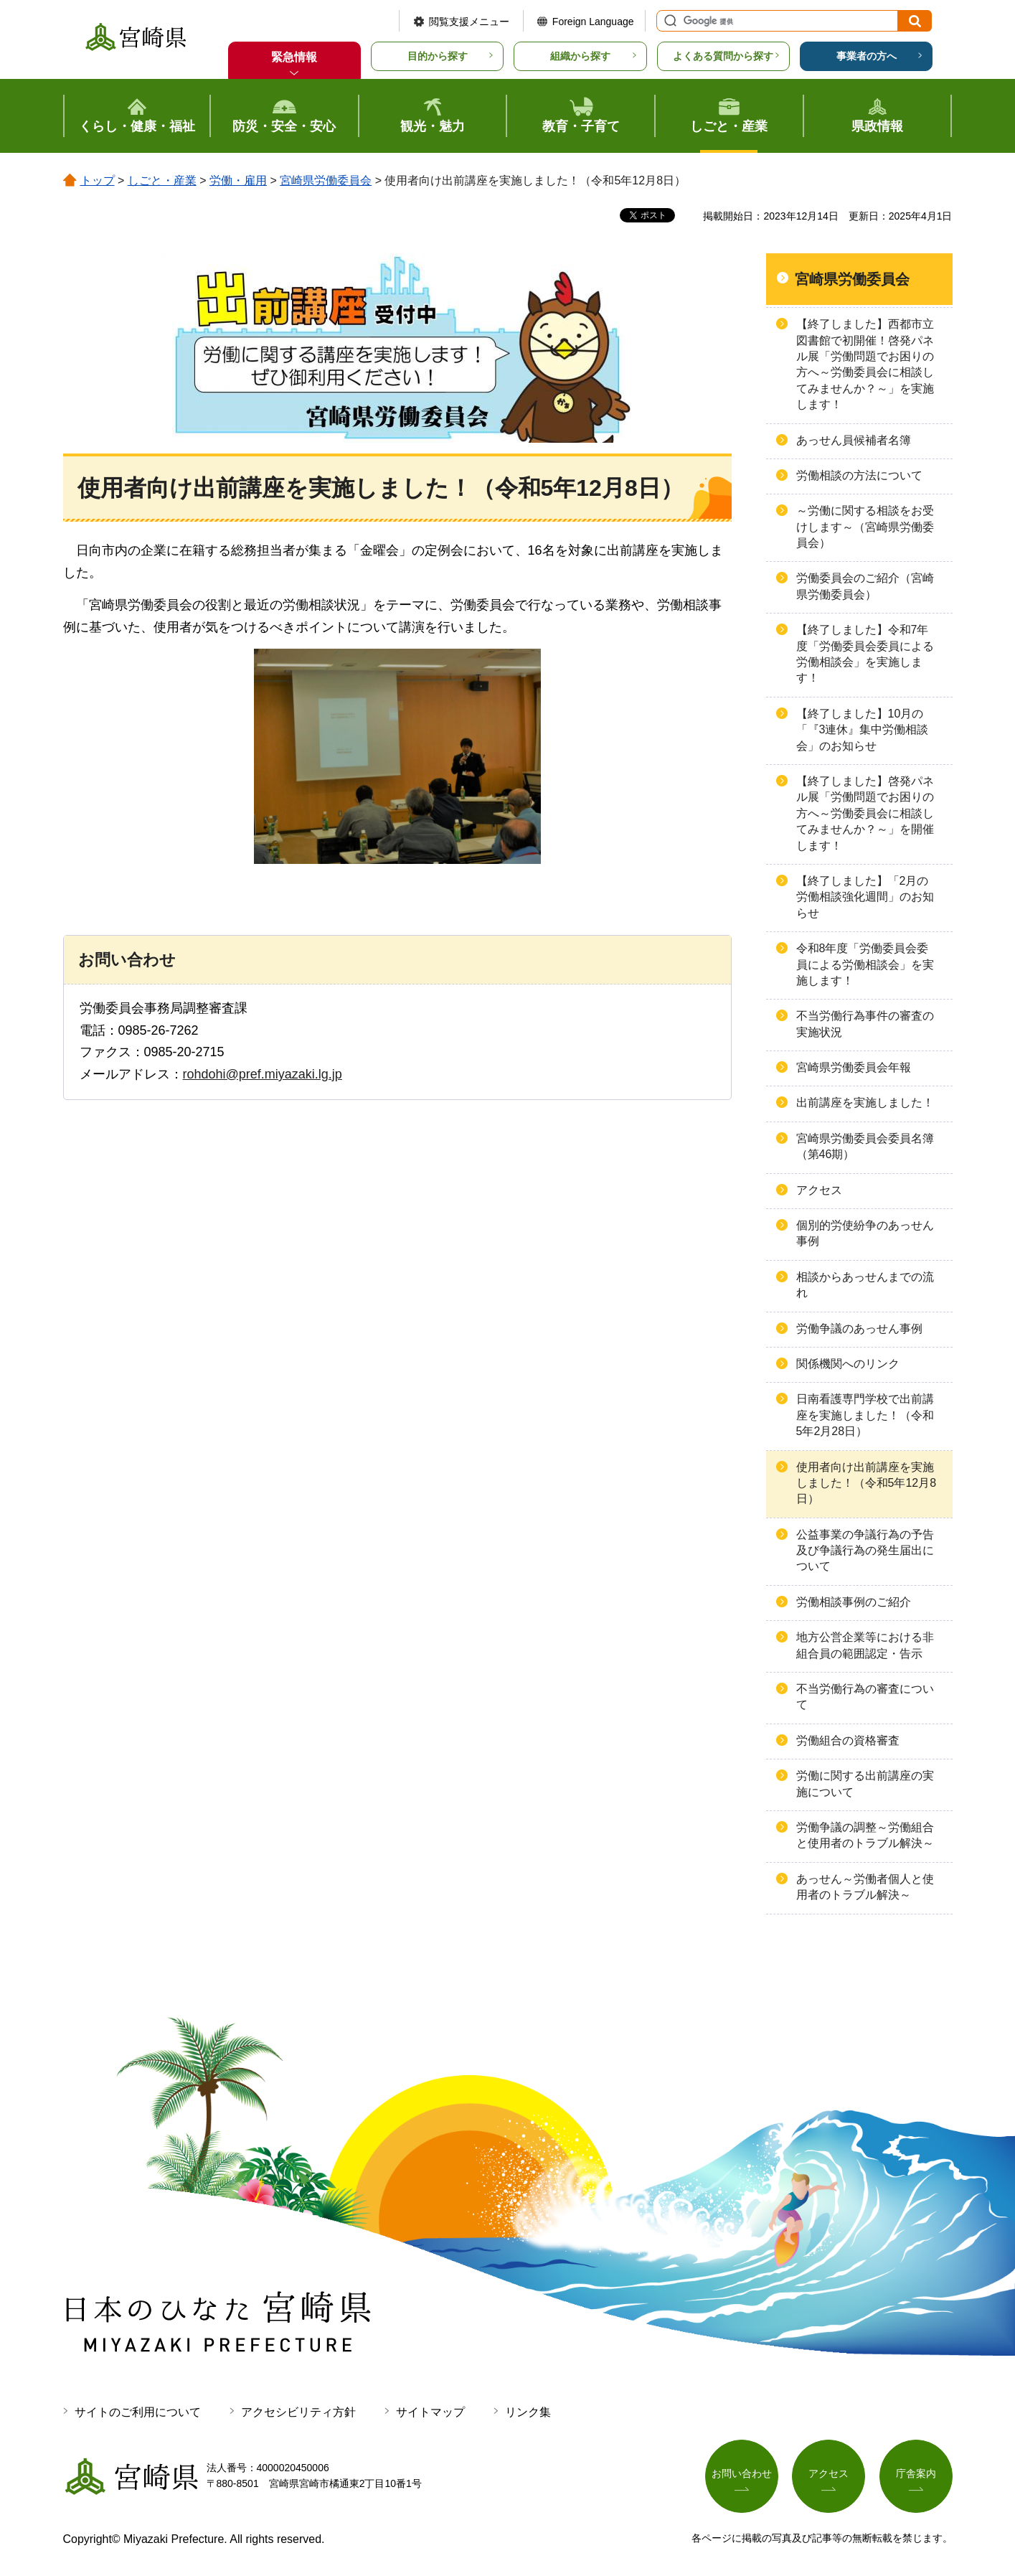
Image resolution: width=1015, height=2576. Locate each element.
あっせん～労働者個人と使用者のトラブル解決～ (865, 1887)
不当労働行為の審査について (865, 1697)
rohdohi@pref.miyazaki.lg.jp (262, 1074)
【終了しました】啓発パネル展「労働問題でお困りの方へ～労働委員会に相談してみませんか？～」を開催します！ (865, 813)
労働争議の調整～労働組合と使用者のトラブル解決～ (865, 1835)
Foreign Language (593, 21)
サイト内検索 (668, 20)
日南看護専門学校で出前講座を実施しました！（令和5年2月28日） (865, 1415)
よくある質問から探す (723, 56)
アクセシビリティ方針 (298, 2412)
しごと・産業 (162, 180)
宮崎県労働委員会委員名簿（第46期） (865, 1146)
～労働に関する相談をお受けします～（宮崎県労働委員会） (865, 526)
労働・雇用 (238, 180)
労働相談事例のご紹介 (853, 1602)
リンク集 (528, 2412)
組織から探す (580, 56)
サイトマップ (430, 2412)
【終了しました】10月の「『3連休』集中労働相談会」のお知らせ (862, 730)
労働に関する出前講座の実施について (865, 1783)
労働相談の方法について (859, 475)
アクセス (819, 1190)
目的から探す (437, 56)
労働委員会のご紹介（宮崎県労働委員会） (865, 586)
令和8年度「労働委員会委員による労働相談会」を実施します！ (865, 964)
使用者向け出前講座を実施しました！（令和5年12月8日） (866, 1483)
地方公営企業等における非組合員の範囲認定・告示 (865, 1645)
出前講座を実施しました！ (865, 1102)
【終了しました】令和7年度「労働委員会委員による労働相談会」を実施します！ (865, 654)
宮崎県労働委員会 (326, 180)
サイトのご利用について (138, 2412)
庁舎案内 (916, 2473)
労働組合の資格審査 (848, 1740)
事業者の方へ (866, 56)
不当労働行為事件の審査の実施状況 (865, 1024)
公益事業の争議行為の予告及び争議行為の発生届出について (865, 1550)
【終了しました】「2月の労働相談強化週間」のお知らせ (865, 897)
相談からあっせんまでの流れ (865, 1285)
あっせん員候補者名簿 (853, 440)
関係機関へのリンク (848, 1364)
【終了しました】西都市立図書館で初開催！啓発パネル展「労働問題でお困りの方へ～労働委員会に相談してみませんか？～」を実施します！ (865, 364)
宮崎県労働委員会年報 (853, 1067)
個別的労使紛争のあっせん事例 (865, 1233)
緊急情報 (294, 57)
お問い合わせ (742, 2473)
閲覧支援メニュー (469, 21)
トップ (97, 180)
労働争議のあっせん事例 (859, 1328)
